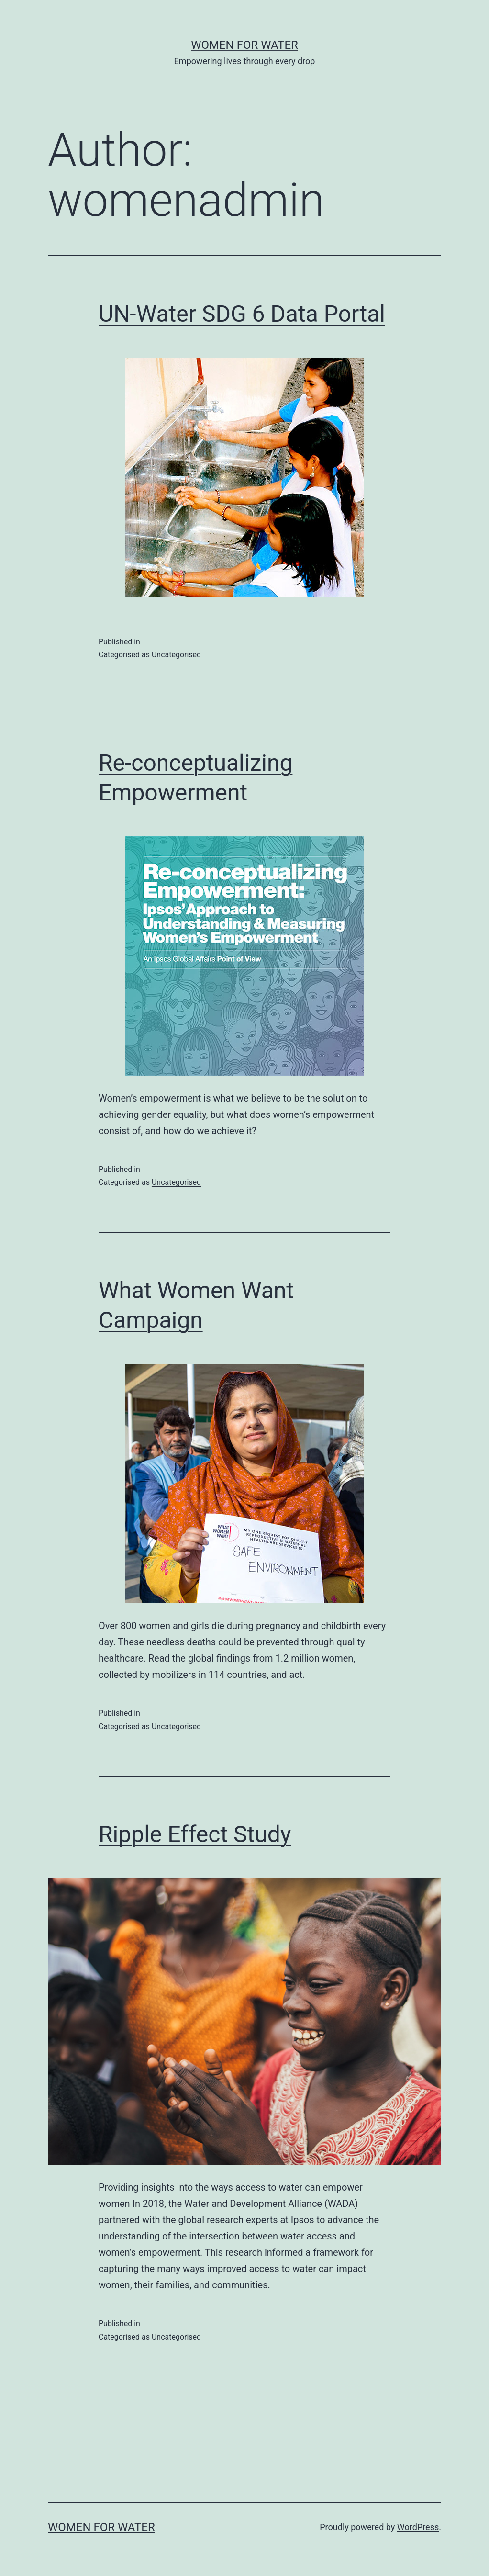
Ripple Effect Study (195, 1834)
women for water (244, 45)
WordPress (418, 2527)
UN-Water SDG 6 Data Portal (242, 313)
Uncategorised (176, 654)
